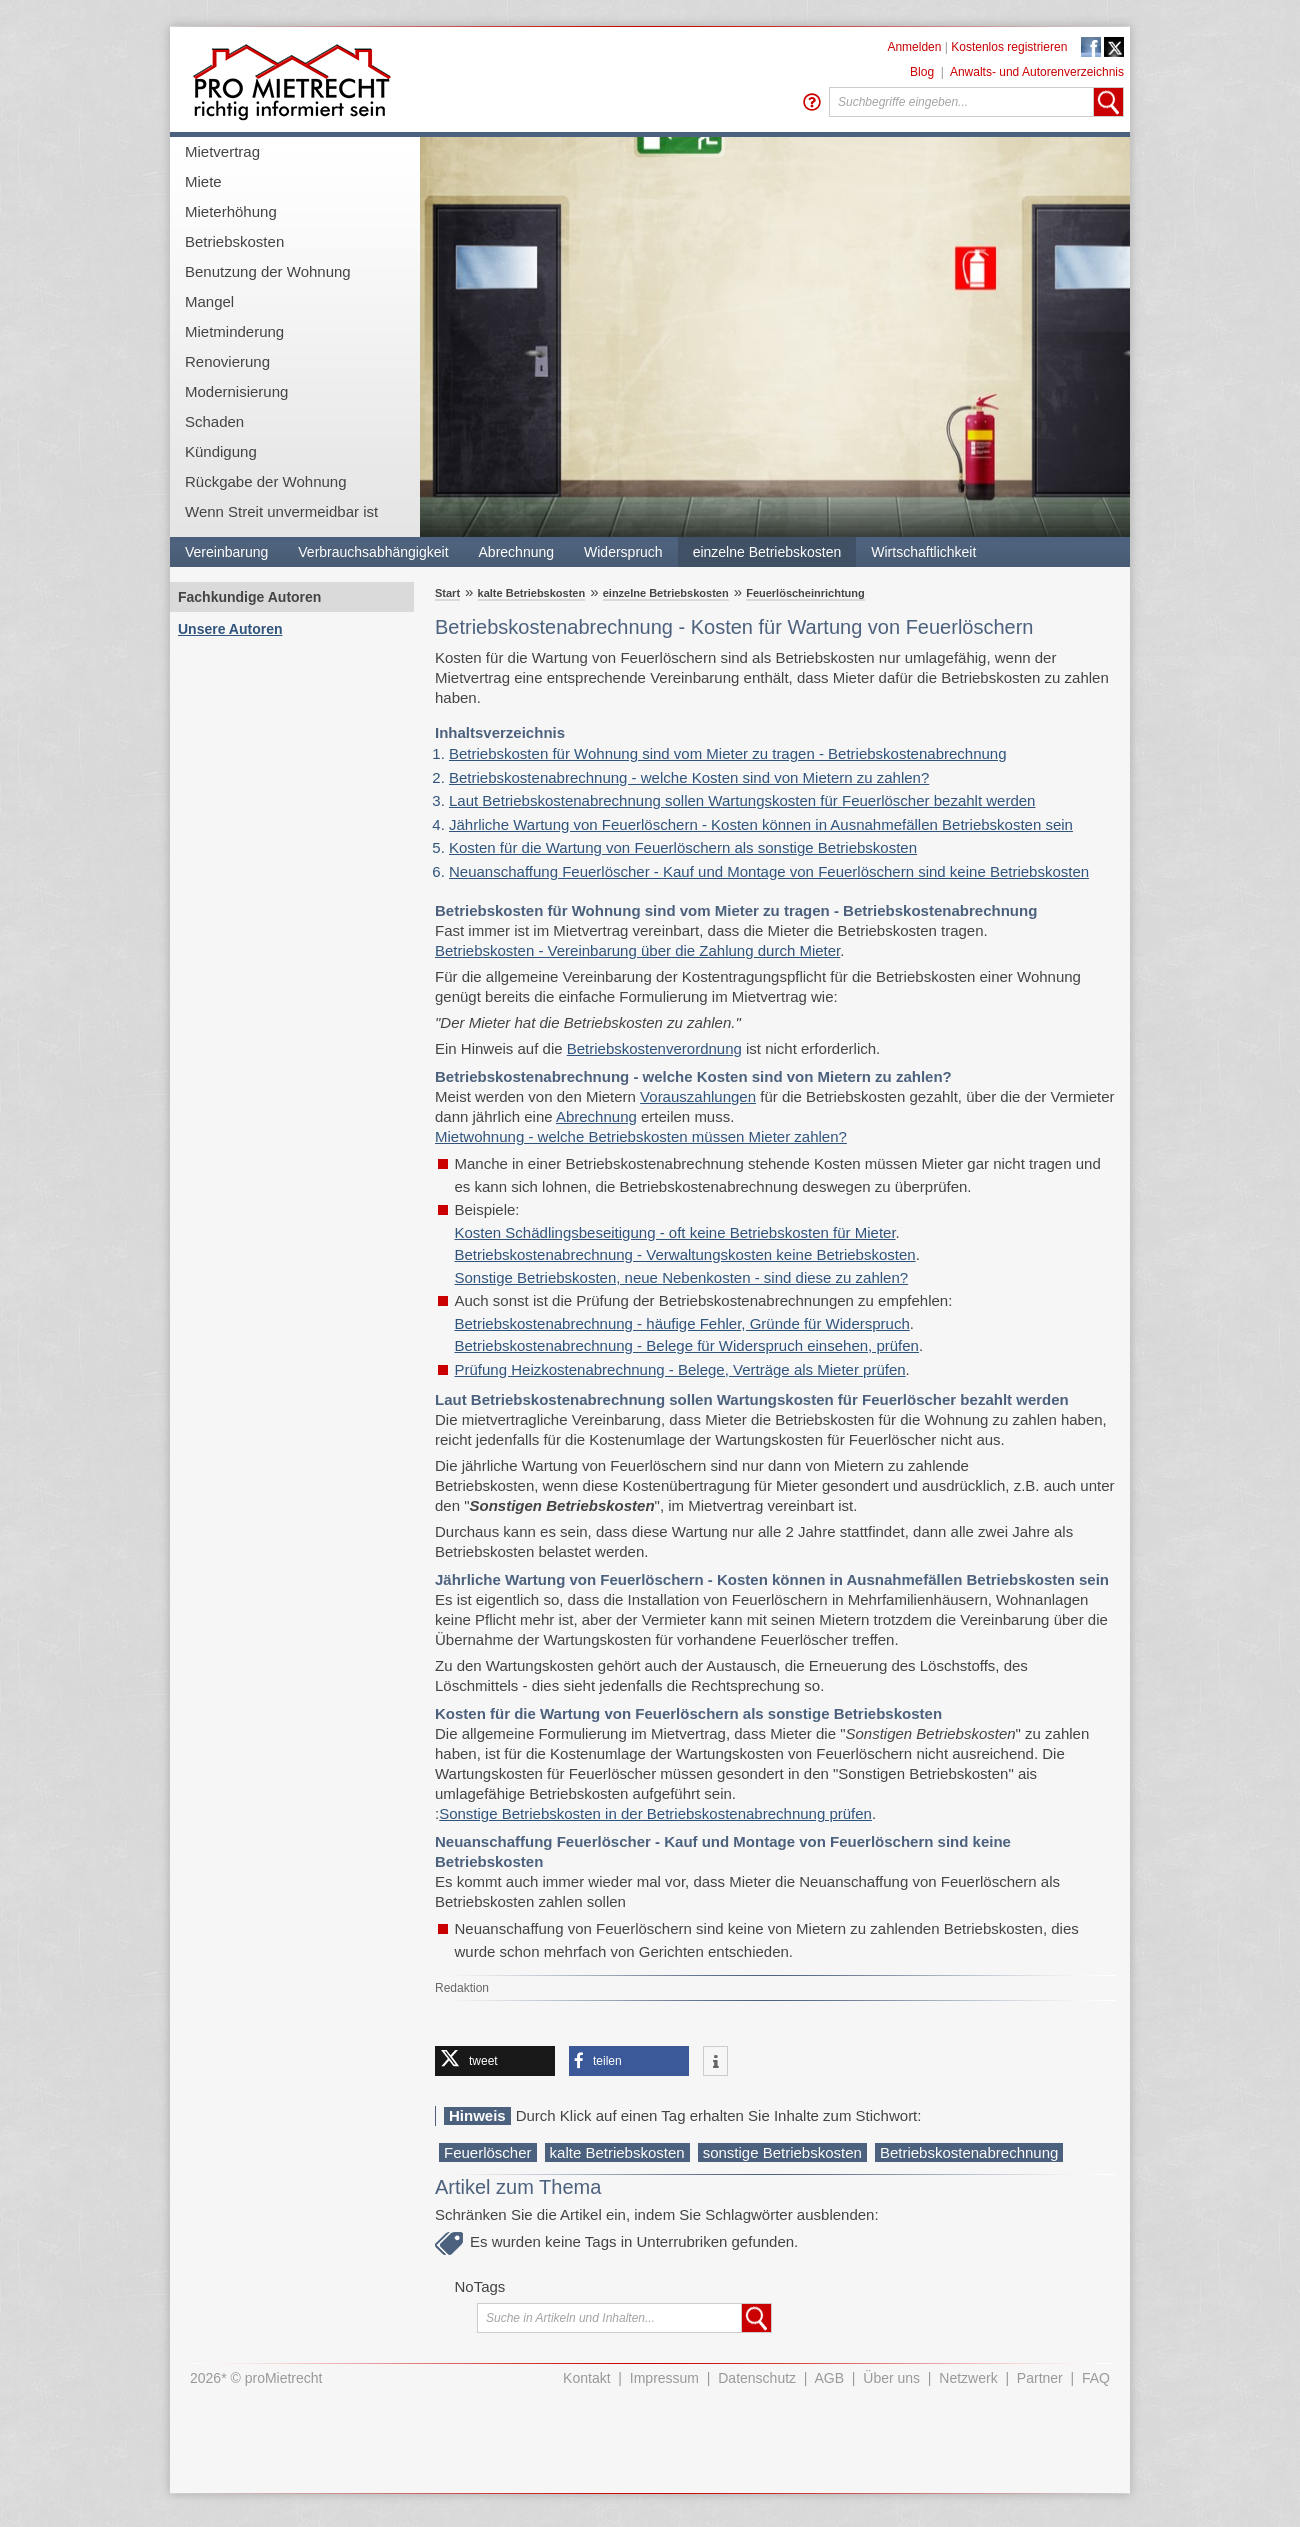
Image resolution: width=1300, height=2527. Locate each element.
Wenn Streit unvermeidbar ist (281, 511)
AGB (830, 2378)
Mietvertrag (222, 151)
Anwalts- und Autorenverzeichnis (1037, 72)
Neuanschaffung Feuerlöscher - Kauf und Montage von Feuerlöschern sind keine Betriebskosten (769, 871)
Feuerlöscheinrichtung (805, 593)
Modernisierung (236, 391)
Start (447, 593)
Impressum (664, 2378)
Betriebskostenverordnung (654, 1048)
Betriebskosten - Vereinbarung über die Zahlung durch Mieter (637, 950)
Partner (1040, 2378)
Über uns (891, 2378)
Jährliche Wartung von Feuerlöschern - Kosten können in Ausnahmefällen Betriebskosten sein (761, 824)
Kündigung (221, 451)
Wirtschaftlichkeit (923, 552)
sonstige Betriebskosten (782, 2152)
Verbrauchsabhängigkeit (373, 552)
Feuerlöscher (488, 2152)
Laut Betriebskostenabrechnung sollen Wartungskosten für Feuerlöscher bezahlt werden (742, 800)
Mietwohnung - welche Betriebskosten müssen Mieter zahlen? (641, 1136)
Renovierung (227, 361)
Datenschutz (757, 2378)
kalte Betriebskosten (532, 593)
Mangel (209, 301)
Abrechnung (517, 552)
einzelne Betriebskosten (767, 552)
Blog (922, 72)
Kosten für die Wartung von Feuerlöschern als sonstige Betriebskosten (683, 847)
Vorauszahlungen (698, 1096)
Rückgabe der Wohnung (266, 481)
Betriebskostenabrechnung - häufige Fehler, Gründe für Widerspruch (682, 1323)
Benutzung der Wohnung (268, 271)
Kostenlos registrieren (1009, 47)
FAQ (1096, 2378)
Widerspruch (623, 552)
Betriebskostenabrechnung (969, 2152)
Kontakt (586, 2378)
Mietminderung (234, 331)
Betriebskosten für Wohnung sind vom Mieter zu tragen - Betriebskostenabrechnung (728, 753)
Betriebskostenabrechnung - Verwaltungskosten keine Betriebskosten (685, 1254)
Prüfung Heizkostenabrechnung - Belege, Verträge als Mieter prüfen (680, 1369)
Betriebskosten (234, 241)
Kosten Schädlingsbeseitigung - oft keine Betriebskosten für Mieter (675, 1232)
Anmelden (914, 47)
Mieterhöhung (231, 211)
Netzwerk (968, 2378)
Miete (203, 181)
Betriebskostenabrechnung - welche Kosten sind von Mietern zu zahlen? (689, 777)
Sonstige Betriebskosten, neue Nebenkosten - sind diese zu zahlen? (682, 1277)
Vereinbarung (226, 552)
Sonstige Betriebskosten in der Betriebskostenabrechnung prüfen (655, 1813)
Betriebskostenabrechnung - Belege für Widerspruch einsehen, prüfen (687, 1345)
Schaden (214, 421)
